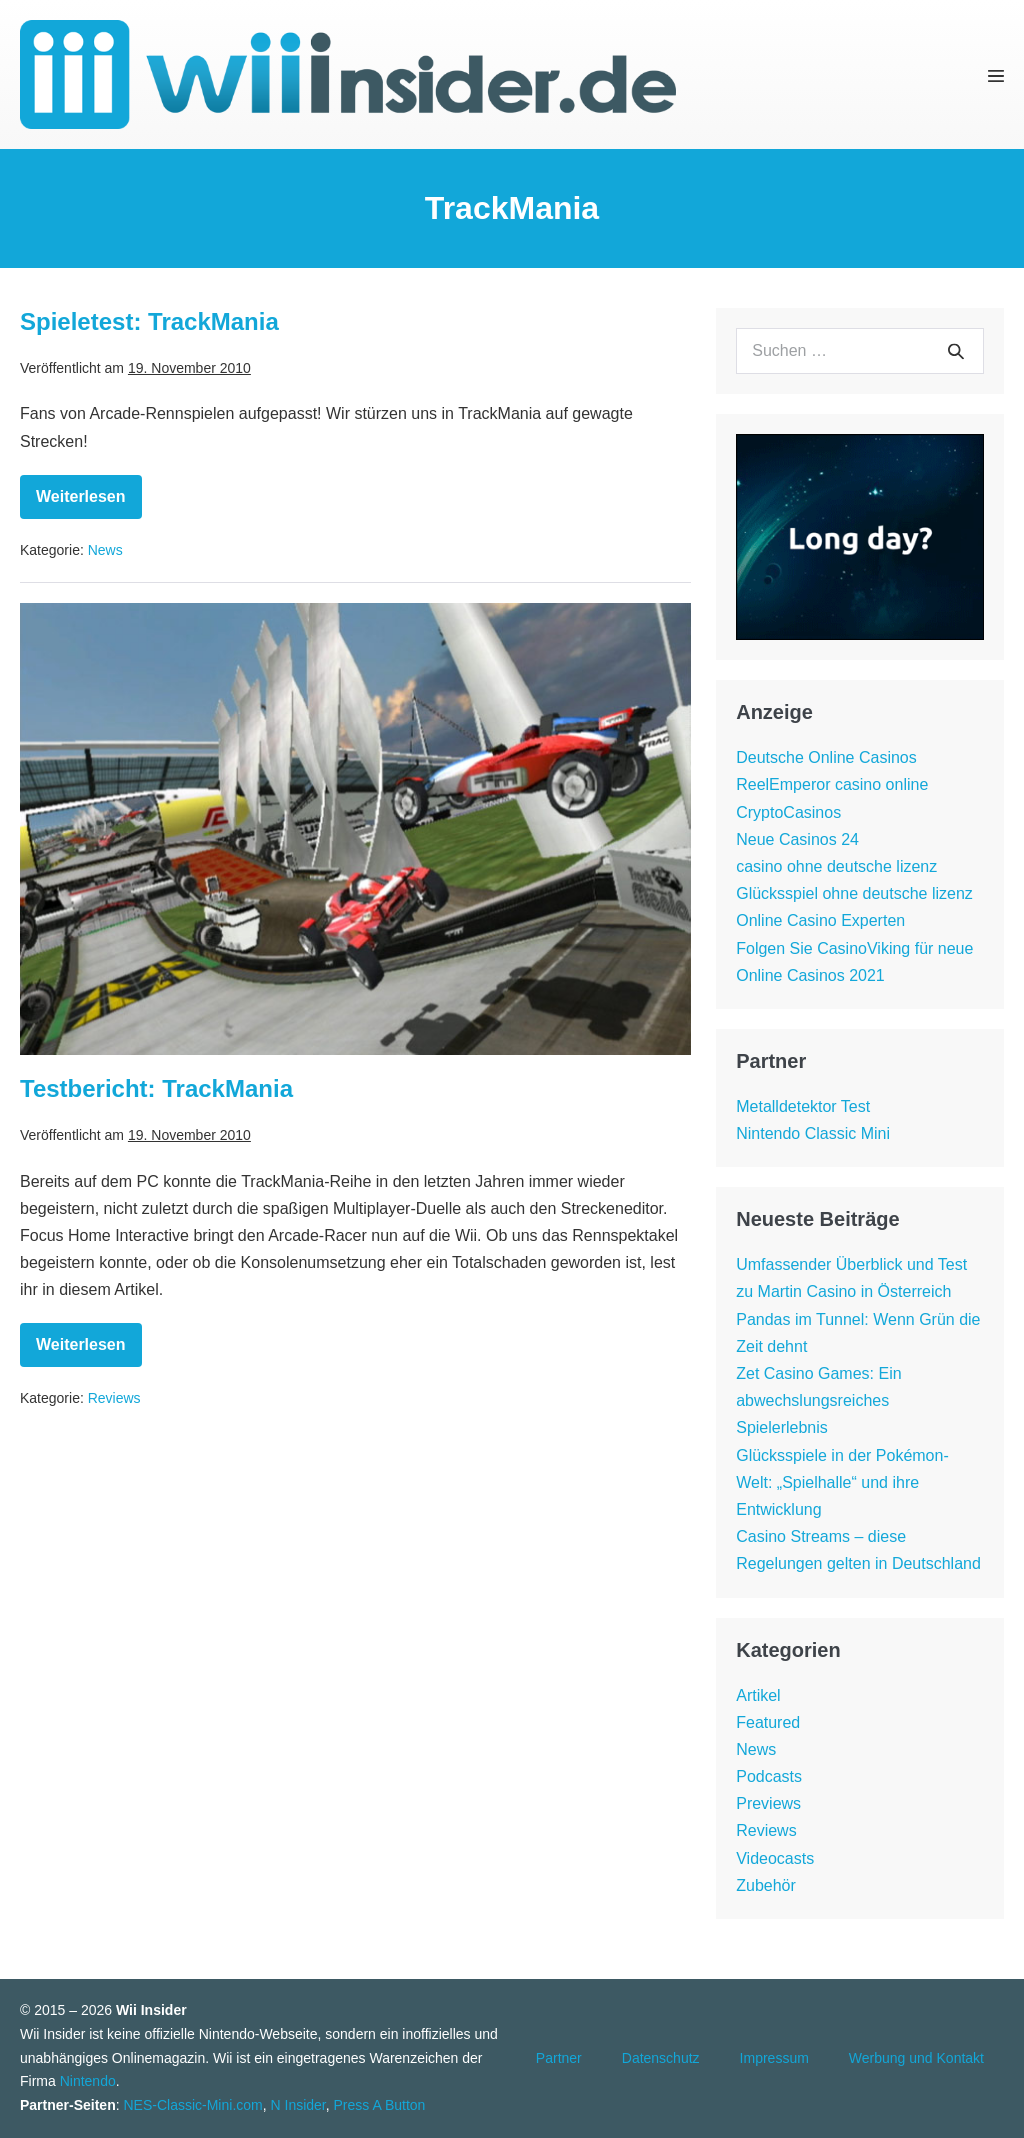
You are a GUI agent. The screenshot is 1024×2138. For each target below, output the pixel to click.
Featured (768, 1722)
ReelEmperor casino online (832, 784)
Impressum (774, 2058)
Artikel (758, 1695)
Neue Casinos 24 (797, 839)
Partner (559, 2058)
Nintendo (88, 2081)
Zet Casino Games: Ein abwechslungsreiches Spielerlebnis (818, 1400)
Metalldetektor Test (803, 1106)
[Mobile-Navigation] (996, 75)
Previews (768, 1803)
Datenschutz (661, 2058)
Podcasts (769, 1776)
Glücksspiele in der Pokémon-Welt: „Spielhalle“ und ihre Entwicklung (842, 1482)
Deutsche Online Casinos (826, 757)
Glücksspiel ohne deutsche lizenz (854, 893)
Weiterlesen (89, 503)
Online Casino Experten (820, 920)
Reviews (114, 1398)
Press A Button (380, 2105)
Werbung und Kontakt (916, 2058)
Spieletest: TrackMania (149, 321)
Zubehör (766, 1885)
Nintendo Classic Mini (813, 1133)
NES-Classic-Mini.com (192, 2105)
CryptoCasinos (788, 812)
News (105, 550)
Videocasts (775, 1858)
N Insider (298, 2105)
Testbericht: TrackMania (156, 1088)
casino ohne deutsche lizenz (836, 866)
